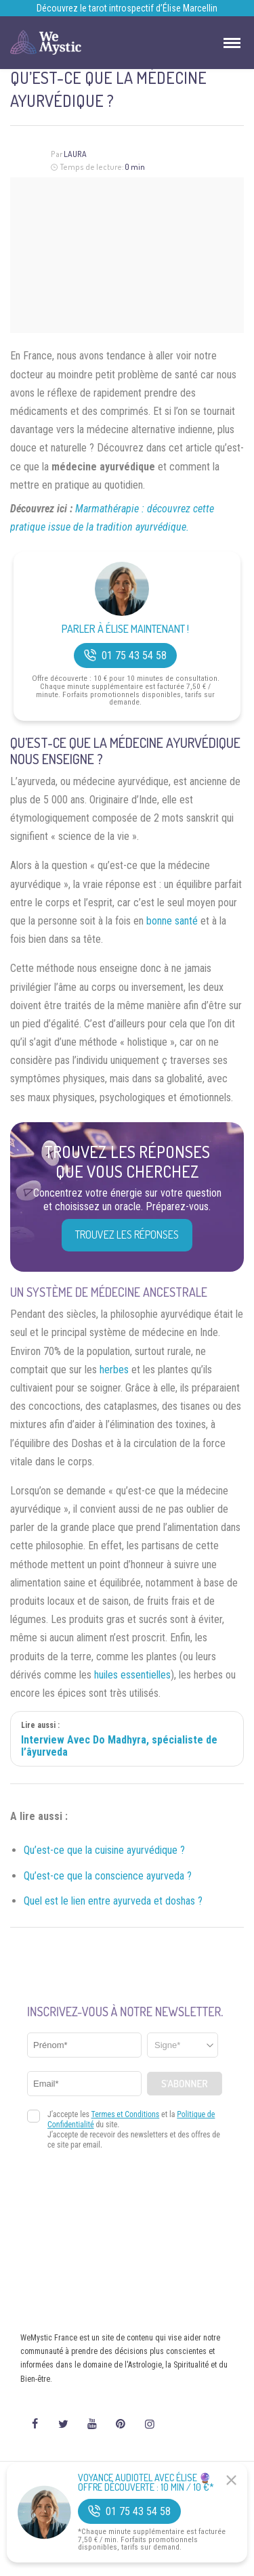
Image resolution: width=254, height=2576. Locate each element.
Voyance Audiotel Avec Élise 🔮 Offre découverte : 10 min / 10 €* (146, 2482)
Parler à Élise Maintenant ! (125, 629)
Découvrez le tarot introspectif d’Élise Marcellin (127, 8)
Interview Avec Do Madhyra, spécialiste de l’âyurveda (119, 1746)
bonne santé (172, 920)
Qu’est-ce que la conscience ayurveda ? (108, 1875)
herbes (114, 1369)
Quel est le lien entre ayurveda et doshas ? (113, 1900)
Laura (75, 154)
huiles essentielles (132, 1674)
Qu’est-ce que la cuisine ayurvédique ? (104, 1850)
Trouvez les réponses (127, 1234)
